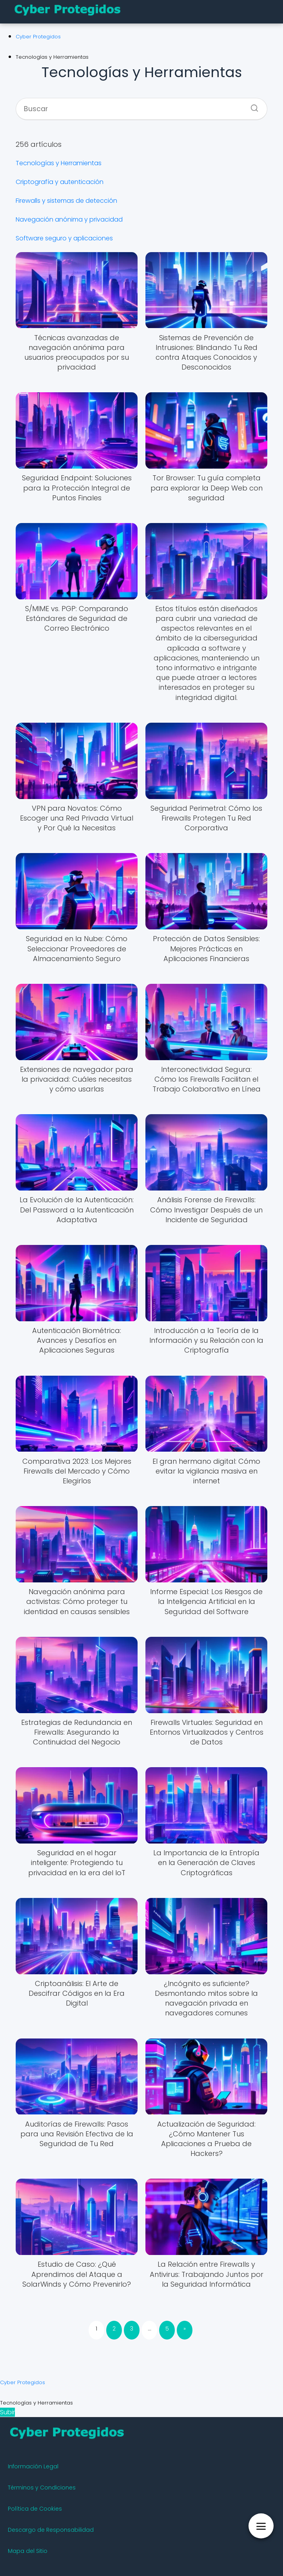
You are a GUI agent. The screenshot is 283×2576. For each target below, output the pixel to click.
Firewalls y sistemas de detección (66, 200)
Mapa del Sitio (27, 2551)
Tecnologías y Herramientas (59, 163)
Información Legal (33, 2466)
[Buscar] (251, 106)
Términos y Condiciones (42, 2487)
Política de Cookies (35, 2509)
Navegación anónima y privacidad (69, 219)
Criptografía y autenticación (59, 181)
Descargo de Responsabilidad (51, 2530)
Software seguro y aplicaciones (64, 238)
